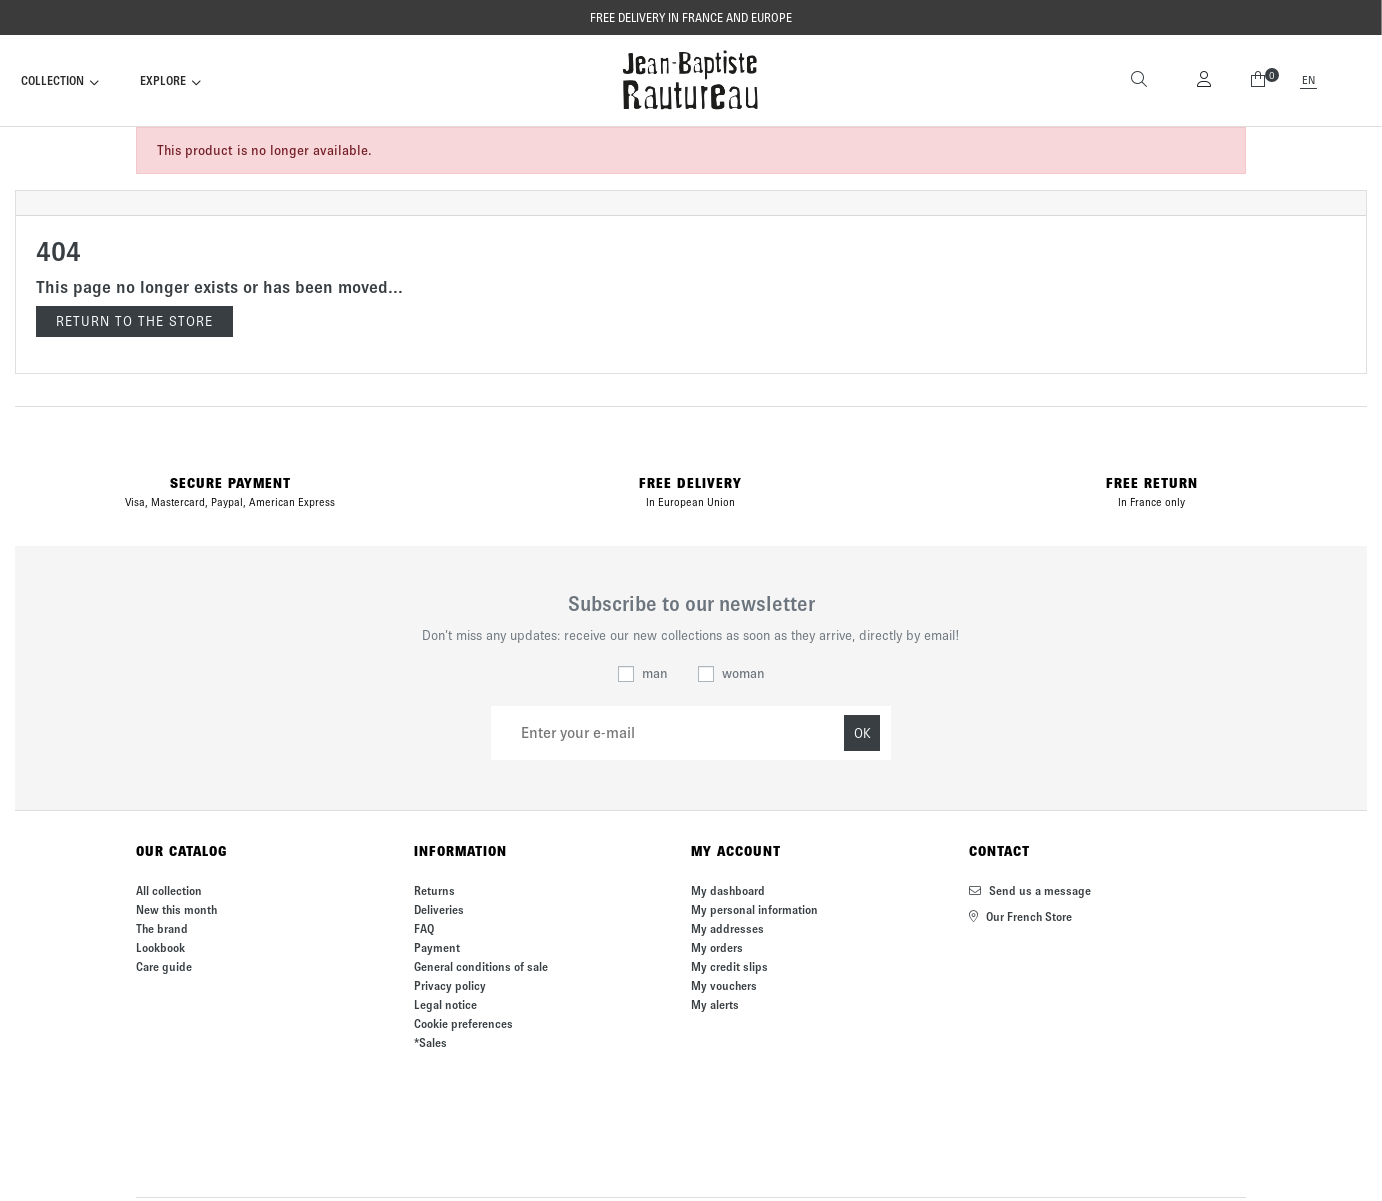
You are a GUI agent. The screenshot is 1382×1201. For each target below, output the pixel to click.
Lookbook (160, 947)
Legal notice (445, 1004)
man (655, 673)
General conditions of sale (481, 966)
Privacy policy (450, 985)
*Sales (430, 1042)
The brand (162, 928)
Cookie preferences (463, 1023)
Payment (437, 947)
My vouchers (724, 985)
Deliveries (439, 909)
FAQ (424, 928)
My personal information (754, 909)
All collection (169, 890)
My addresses (727, 928)
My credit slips (729, 966)
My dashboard (728, 890)
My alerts (715, 1004)
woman (743, 673)
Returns (434, 890)
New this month (176, 909)
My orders (717, 947)
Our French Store (1020, 916)
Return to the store (134, 321)
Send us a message (1030, 890)
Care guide (164, 966)
